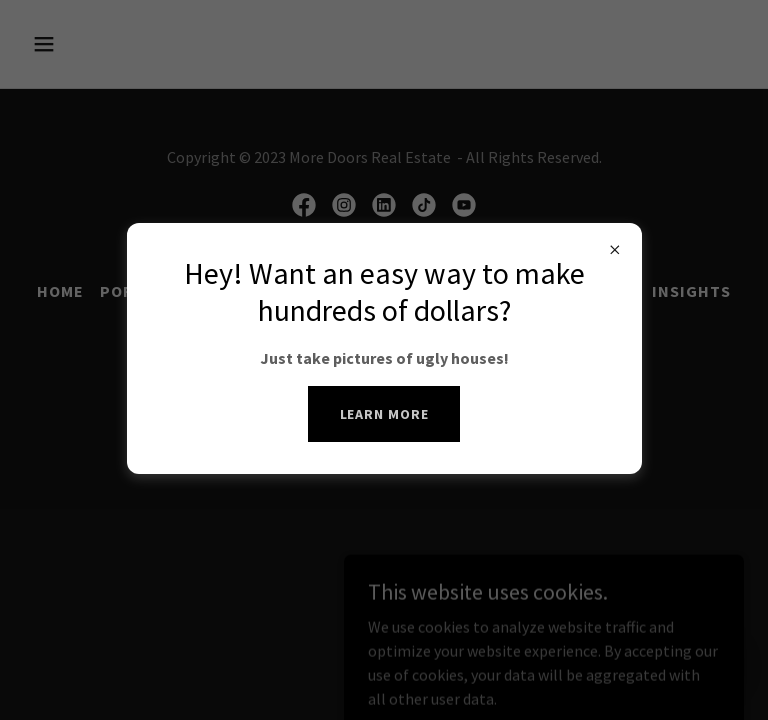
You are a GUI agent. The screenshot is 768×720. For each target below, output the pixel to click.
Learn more (384, 414)
